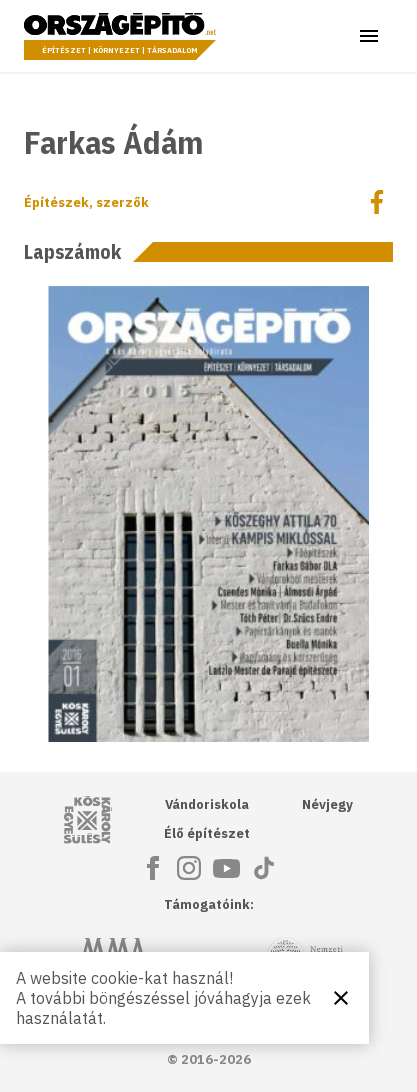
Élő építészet (207, 833)
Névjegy (327, 804)
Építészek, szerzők (86, 202)
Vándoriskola (207, 804)
